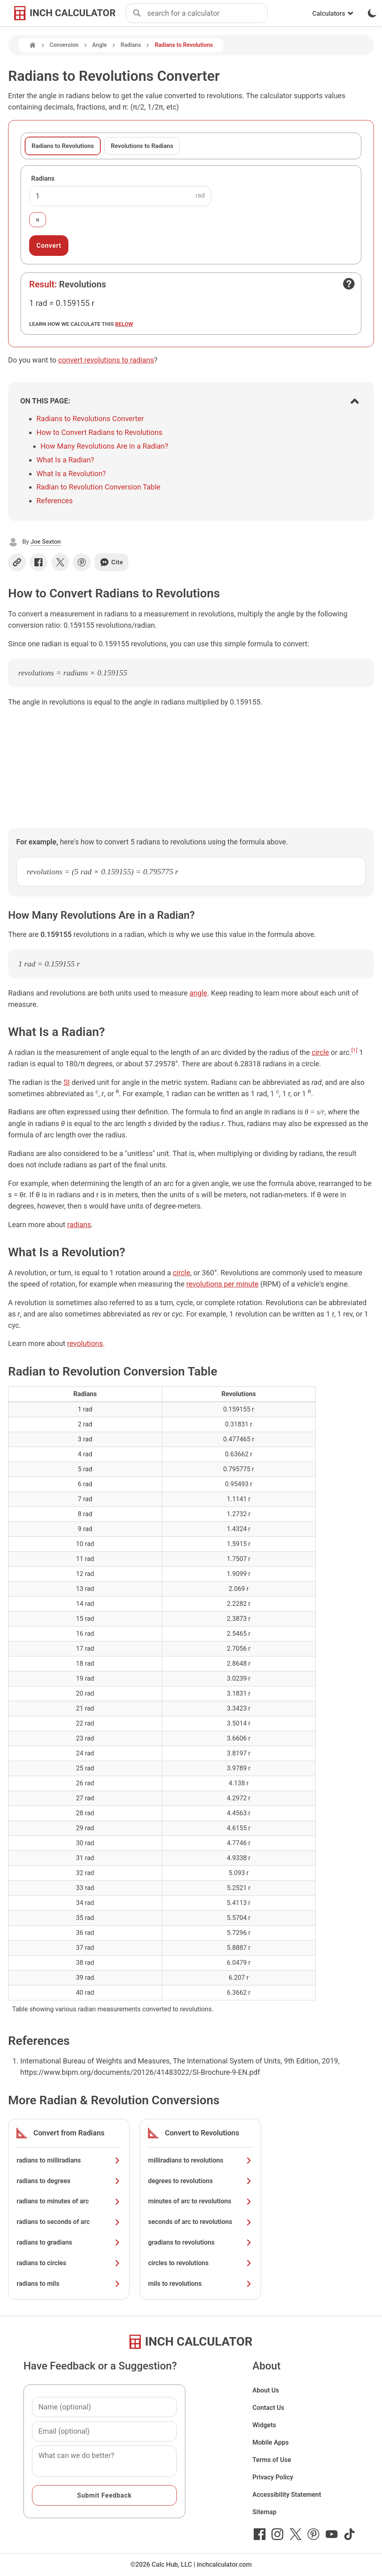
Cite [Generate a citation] (111, 562)
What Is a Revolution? (71, 473)
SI (67, 1082)
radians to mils (69, 2283)
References (54, 500)
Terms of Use (272, 2460)
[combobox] (207, 13)
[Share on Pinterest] (82, 562)
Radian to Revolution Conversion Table (98, 487)
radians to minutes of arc (69, 2201)
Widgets (264, 2425)
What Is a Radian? (65, 460)
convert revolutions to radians (106, 360)
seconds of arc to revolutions (200, 2222)
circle (320, 1052)
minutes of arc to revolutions (200, 2201)
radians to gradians (69, 2242)
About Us (266, 2390)
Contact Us (268, 2407)
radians (79, 1224)
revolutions (85, 1343)
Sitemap (264, 2512)
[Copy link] (17, 562)
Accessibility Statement (287, 2494)
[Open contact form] (349, 284)
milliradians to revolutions (200, 2160)
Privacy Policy (273, 2477)
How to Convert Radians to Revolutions (99, 432)
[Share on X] (60, 562)
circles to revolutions (200, 2263)
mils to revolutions (200, 2283)
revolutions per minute (222, 1284)
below (124, 324)
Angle (99, 45)
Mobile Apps (271, 2442)
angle (198, 993)
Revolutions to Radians (142, 146)
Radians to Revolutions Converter (90, 418)
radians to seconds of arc (69, 2222)
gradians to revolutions (200, 2242)
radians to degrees (69, 2181)
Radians (131, 45)
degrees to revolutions (200, 2181)
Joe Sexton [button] (45, 541)
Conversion (64, 45)
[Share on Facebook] (38, 562)
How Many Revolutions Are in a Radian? (104, 446)
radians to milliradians (69, 2160)
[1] (354, 1050)
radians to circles (69, 2263)
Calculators (333, 13)
